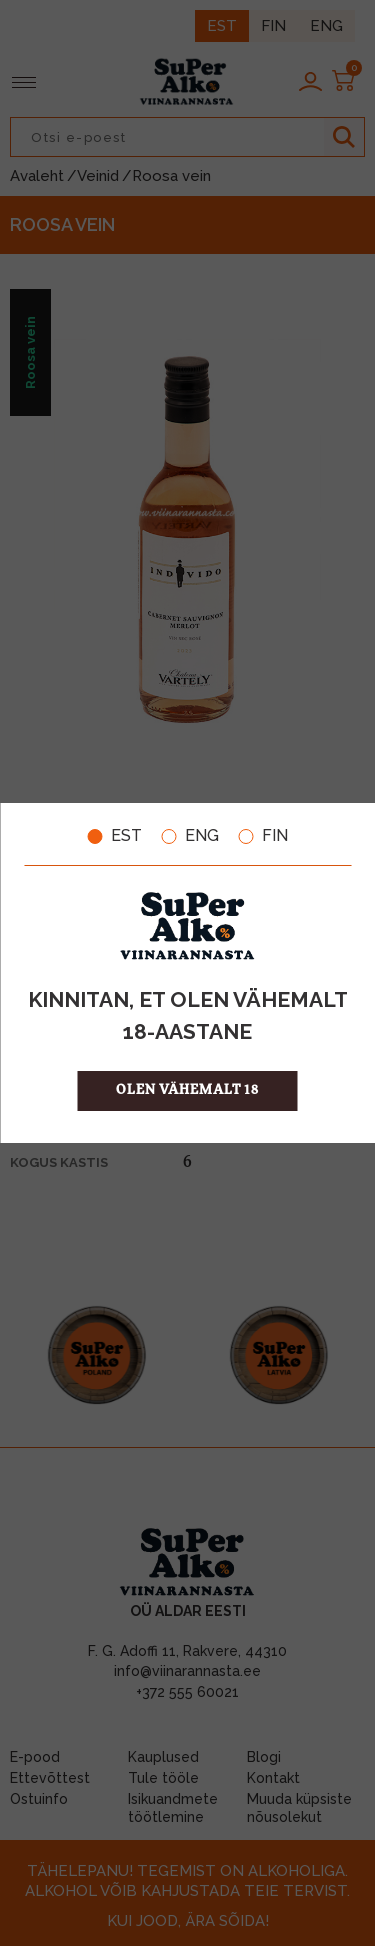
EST (115, 836)
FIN (263, 836)
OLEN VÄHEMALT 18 (187, 1090)
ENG (190, 836)
